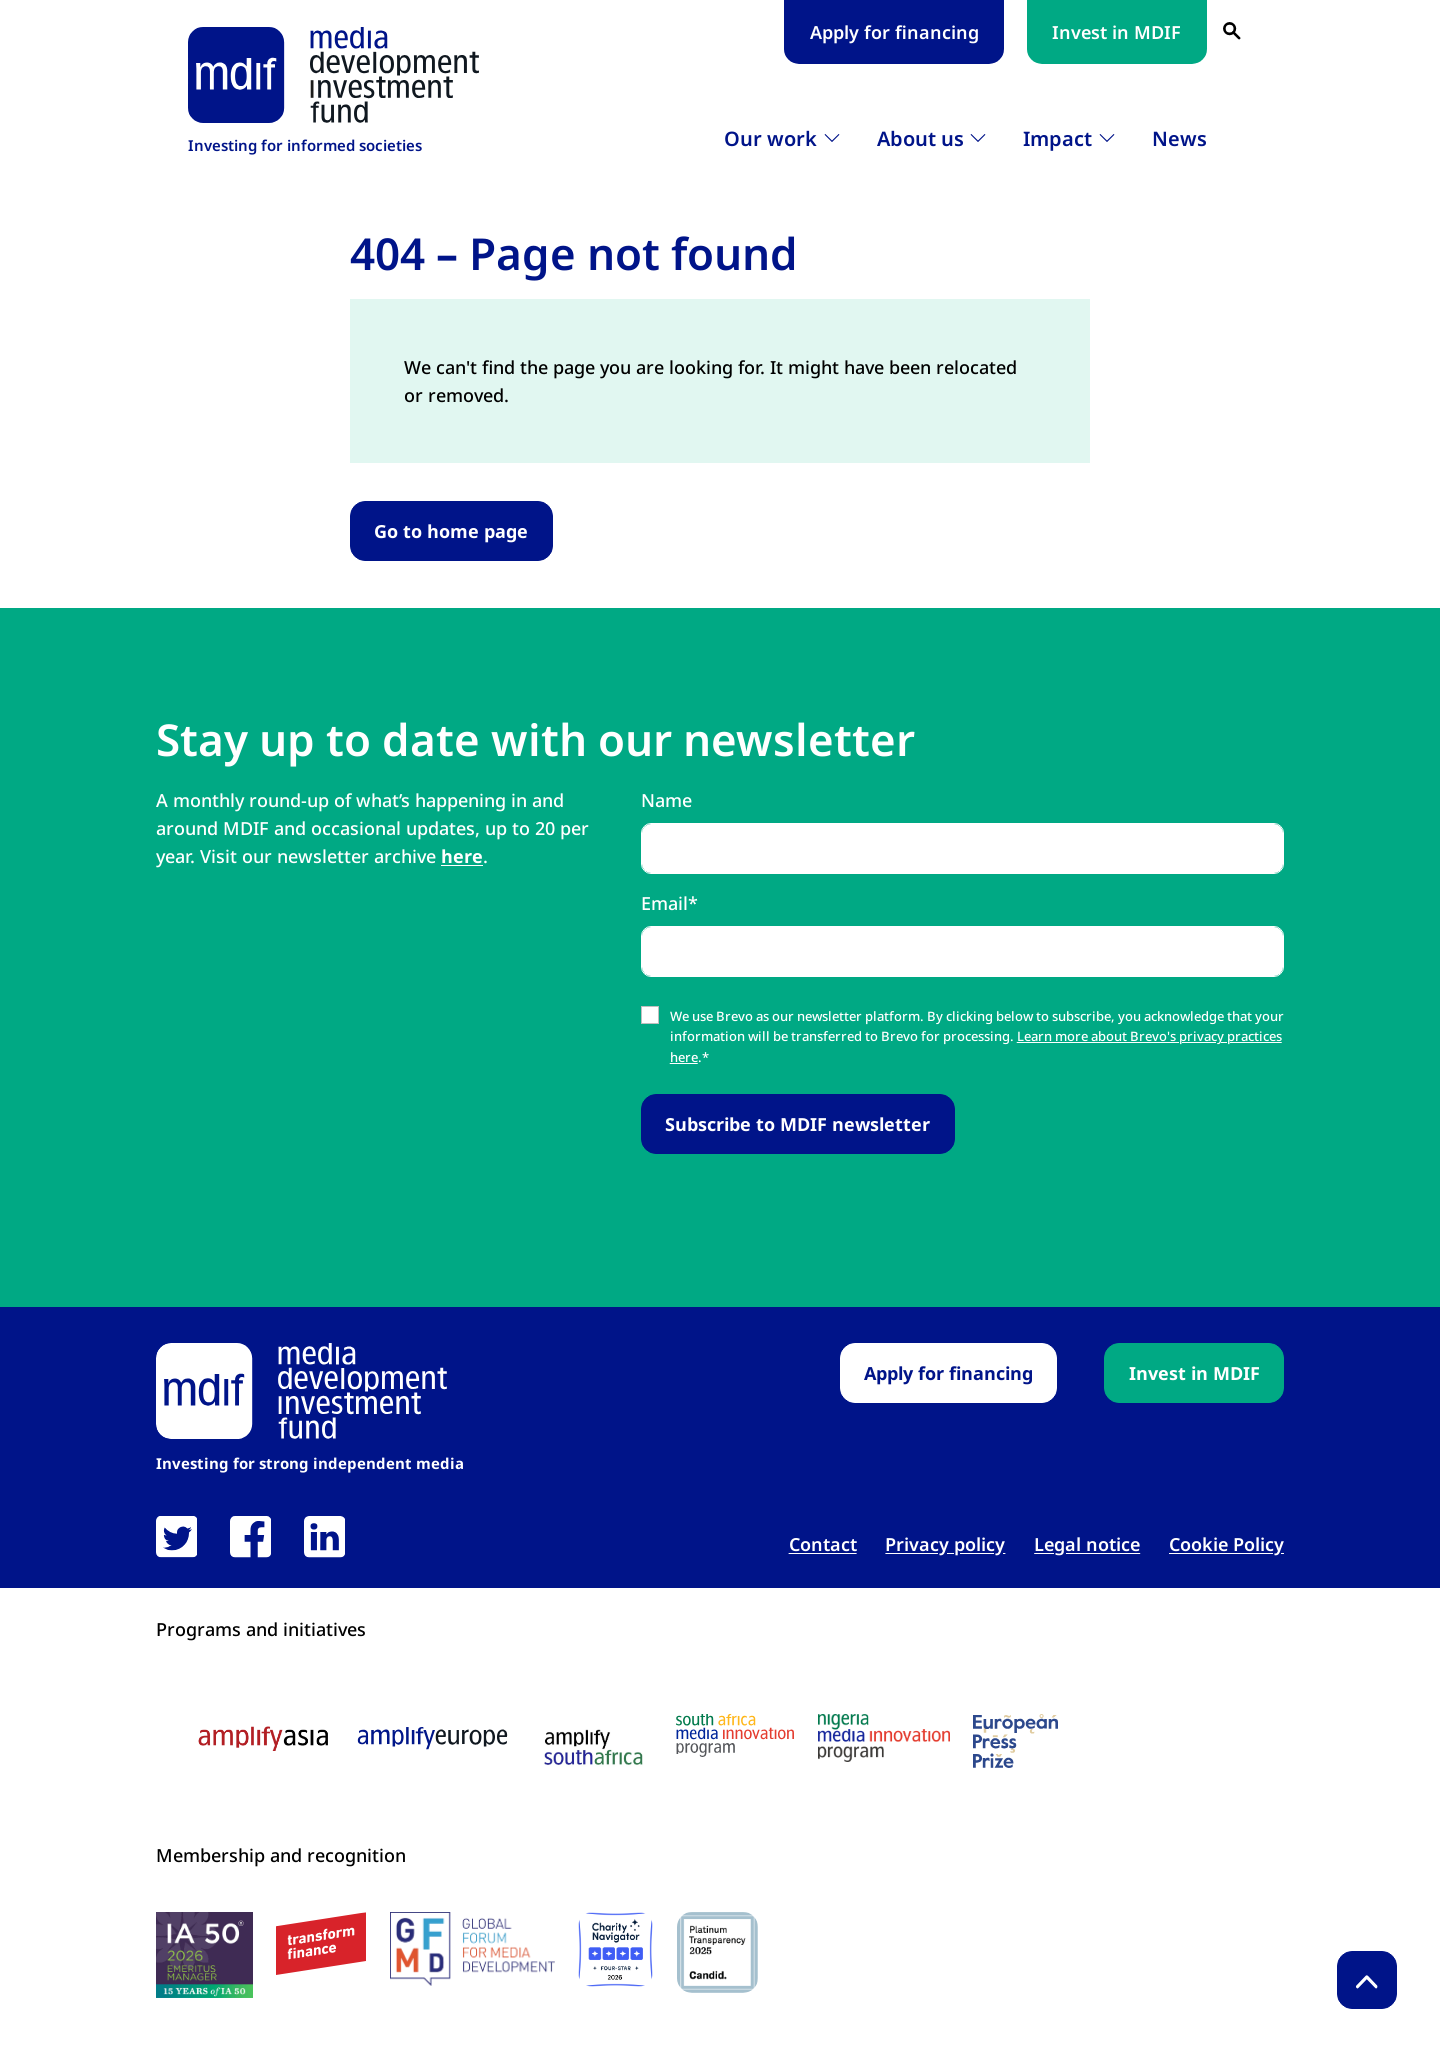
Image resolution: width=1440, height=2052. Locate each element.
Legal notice (1087, 1544)
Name (666, 800)
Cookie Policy (1226, 1544)
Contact (823, 1544)
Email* (669, 903)
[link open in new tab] (176, 1536)
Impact (1057, 138)
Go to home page (451, 531)
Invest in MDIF (1116, 32)
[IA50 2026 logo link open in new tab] (204, 1955)
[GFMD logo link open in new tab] (472, 1949)
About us (920, 138)
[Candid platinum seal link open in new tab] (717, 1952)
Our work (770, 138)
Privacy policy (945, 1544)
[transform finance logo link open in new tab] (321, 1943)
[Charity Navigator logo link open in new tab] (615, 1949)
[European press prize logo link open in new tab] (1015, 1741)
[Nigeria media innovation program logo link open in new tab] (884, 1738)
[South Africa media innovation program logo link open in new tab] (735, 1735)
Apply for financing (894, 32)
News (1179, 138)
